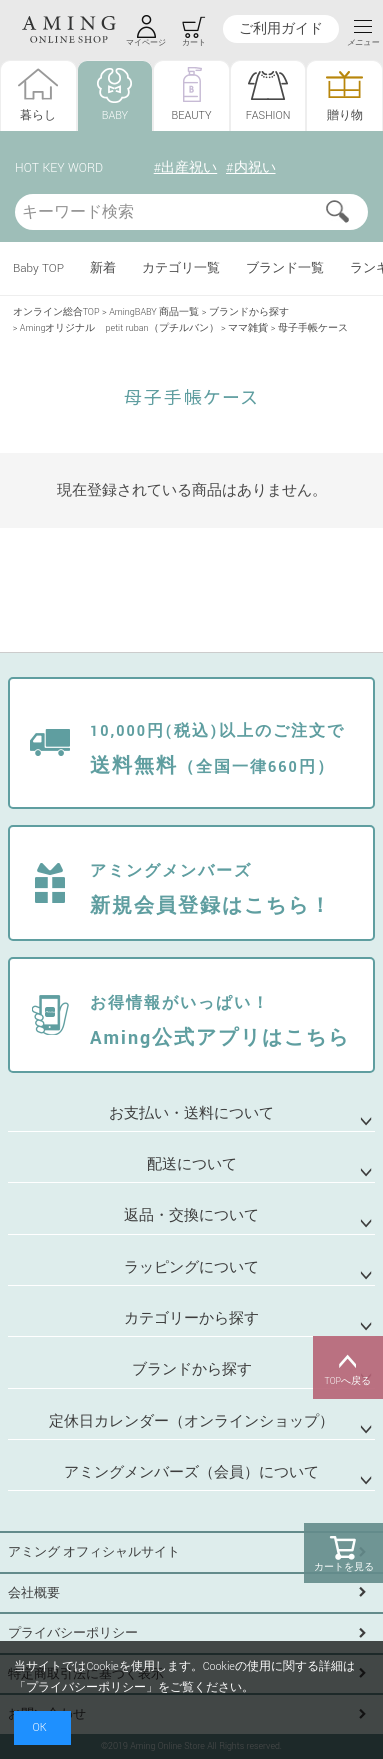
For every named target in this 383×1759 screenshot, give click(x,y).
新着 (103, 268)
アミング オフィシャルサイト (94, 1552)
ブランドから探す (249, 312)
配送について (192, 1164)
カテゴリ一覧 (181, 268)
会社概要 (34, 1593)
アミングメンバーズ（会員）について (191, 1472)
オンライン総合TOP (56, 312)
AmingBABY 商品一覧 (154, 312)
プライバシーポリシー (73, 1633)
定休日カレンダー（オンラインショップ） (191, 1421)
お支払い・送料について (191, 1113)
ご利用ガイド (281, 29)
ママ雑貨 (248, 328)
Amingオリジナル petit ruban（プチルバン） (119, 328)
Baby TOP (38, 268)
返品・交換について (191, 1215)
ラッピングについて (191, 1267)
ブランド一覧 (285, 268)
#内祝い (251, 168)
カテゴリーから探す (191, 1318)
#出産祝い (186, 168)
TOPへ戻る (348, 1368)
